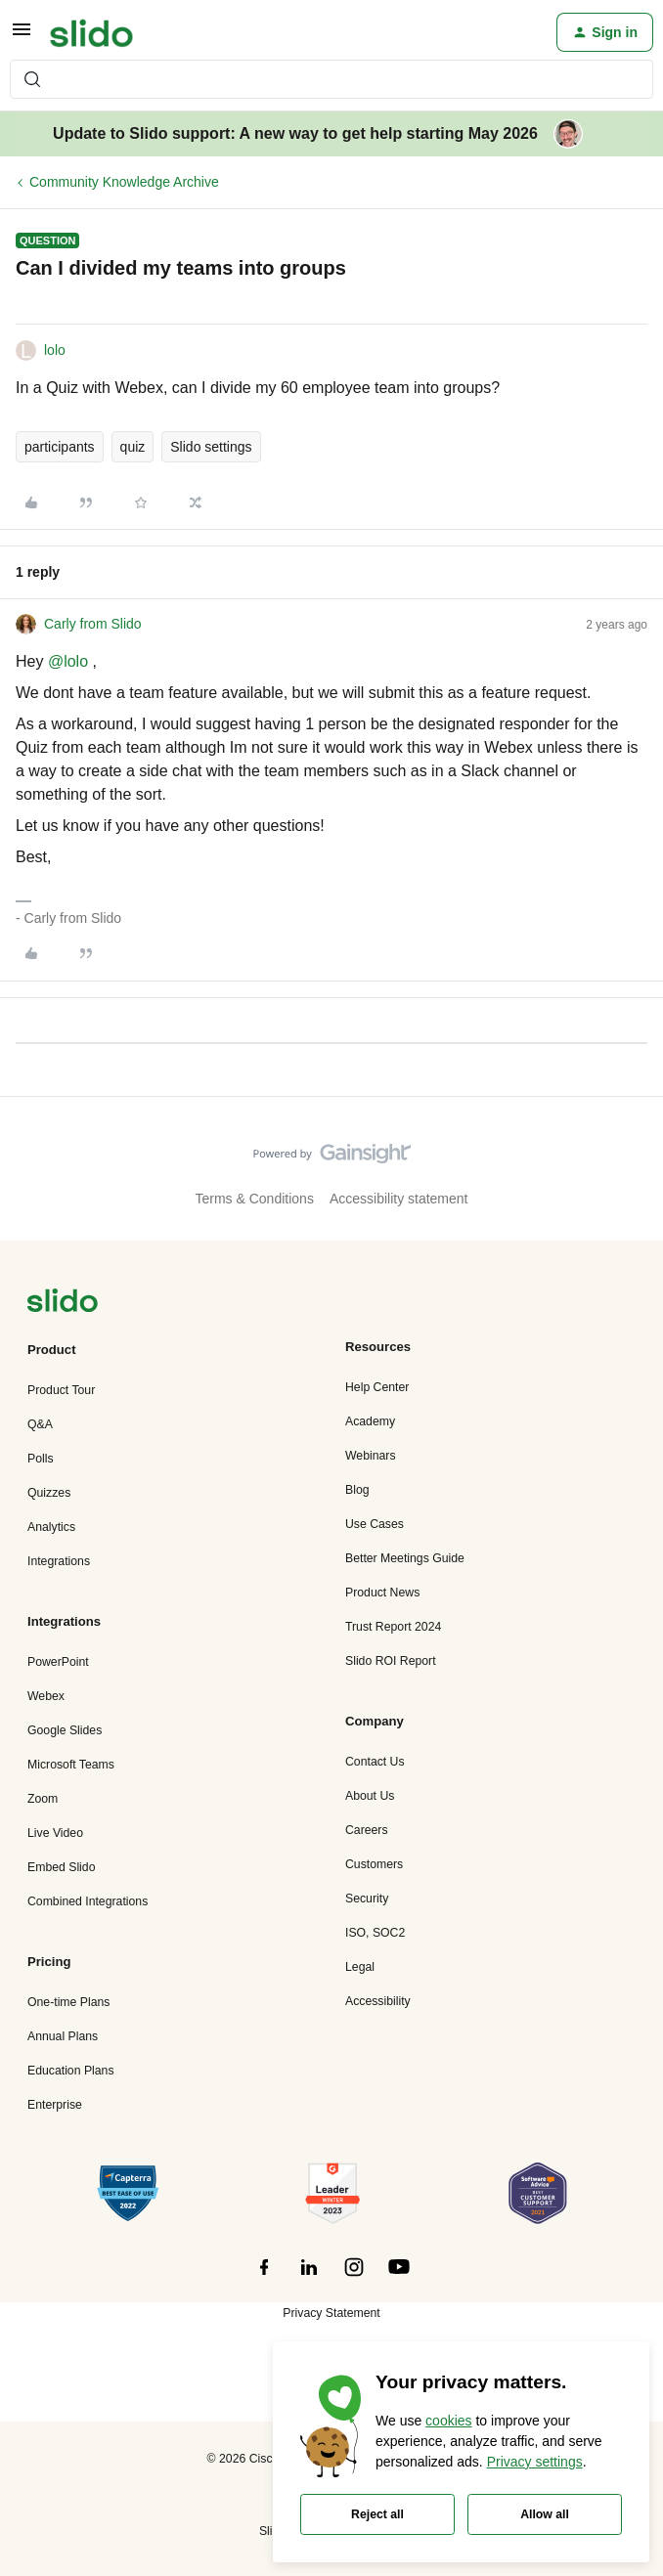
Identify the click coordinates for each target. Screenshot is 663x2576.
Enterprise (54, 2105)
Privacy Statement (331, 2313)
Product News (382, 1592)
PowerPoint (58, 1662)
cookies (448, 2420)
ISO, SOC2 (375, 1933)
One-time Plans (68, 2002)
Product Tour (61, 1390)
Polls (40, 1458)
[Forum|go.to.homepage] (91, 32)
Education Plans (70, 2070)
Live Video (55, 1833)
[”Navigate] (62, 1303)
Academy (370, 1421)
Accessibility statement (399, 1198)
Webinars (370, 1456)
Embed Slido (61, 1867)
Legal (360, 1967)
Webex (46, 1696)
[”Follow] (264, 2278)
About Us (369, 1796)
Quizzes (48, 1493)
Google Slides (64, 1730)
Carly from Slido (93, 624)
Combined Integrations (87, 1901)
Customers (374, 1864)
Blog (357, 1490)
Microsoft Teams (70, 1764)
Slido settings (210, 447)
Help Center (377, 1387)
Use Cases (374, 1524)
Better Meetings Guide (404, 1558)
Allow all (544, 2514)
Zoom (42, 1799)
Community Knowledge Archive (124, 182)
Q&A (40, 1424)
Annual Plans (62, 2036)
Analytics (51, 1527)
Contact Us (375, 1761)
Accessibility (378, 2001)
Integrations (58, 1561)
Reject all (377, 2514)
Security (366, 1898)
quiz (133, 447)
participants (59, 447)
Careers (366, 1830)
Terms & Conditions (255, 1198)
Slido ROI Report (390, 1661)
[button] (21, 36)
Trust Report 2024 (393, 1627)
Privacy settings (535, 2461)
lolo (55, 350)
